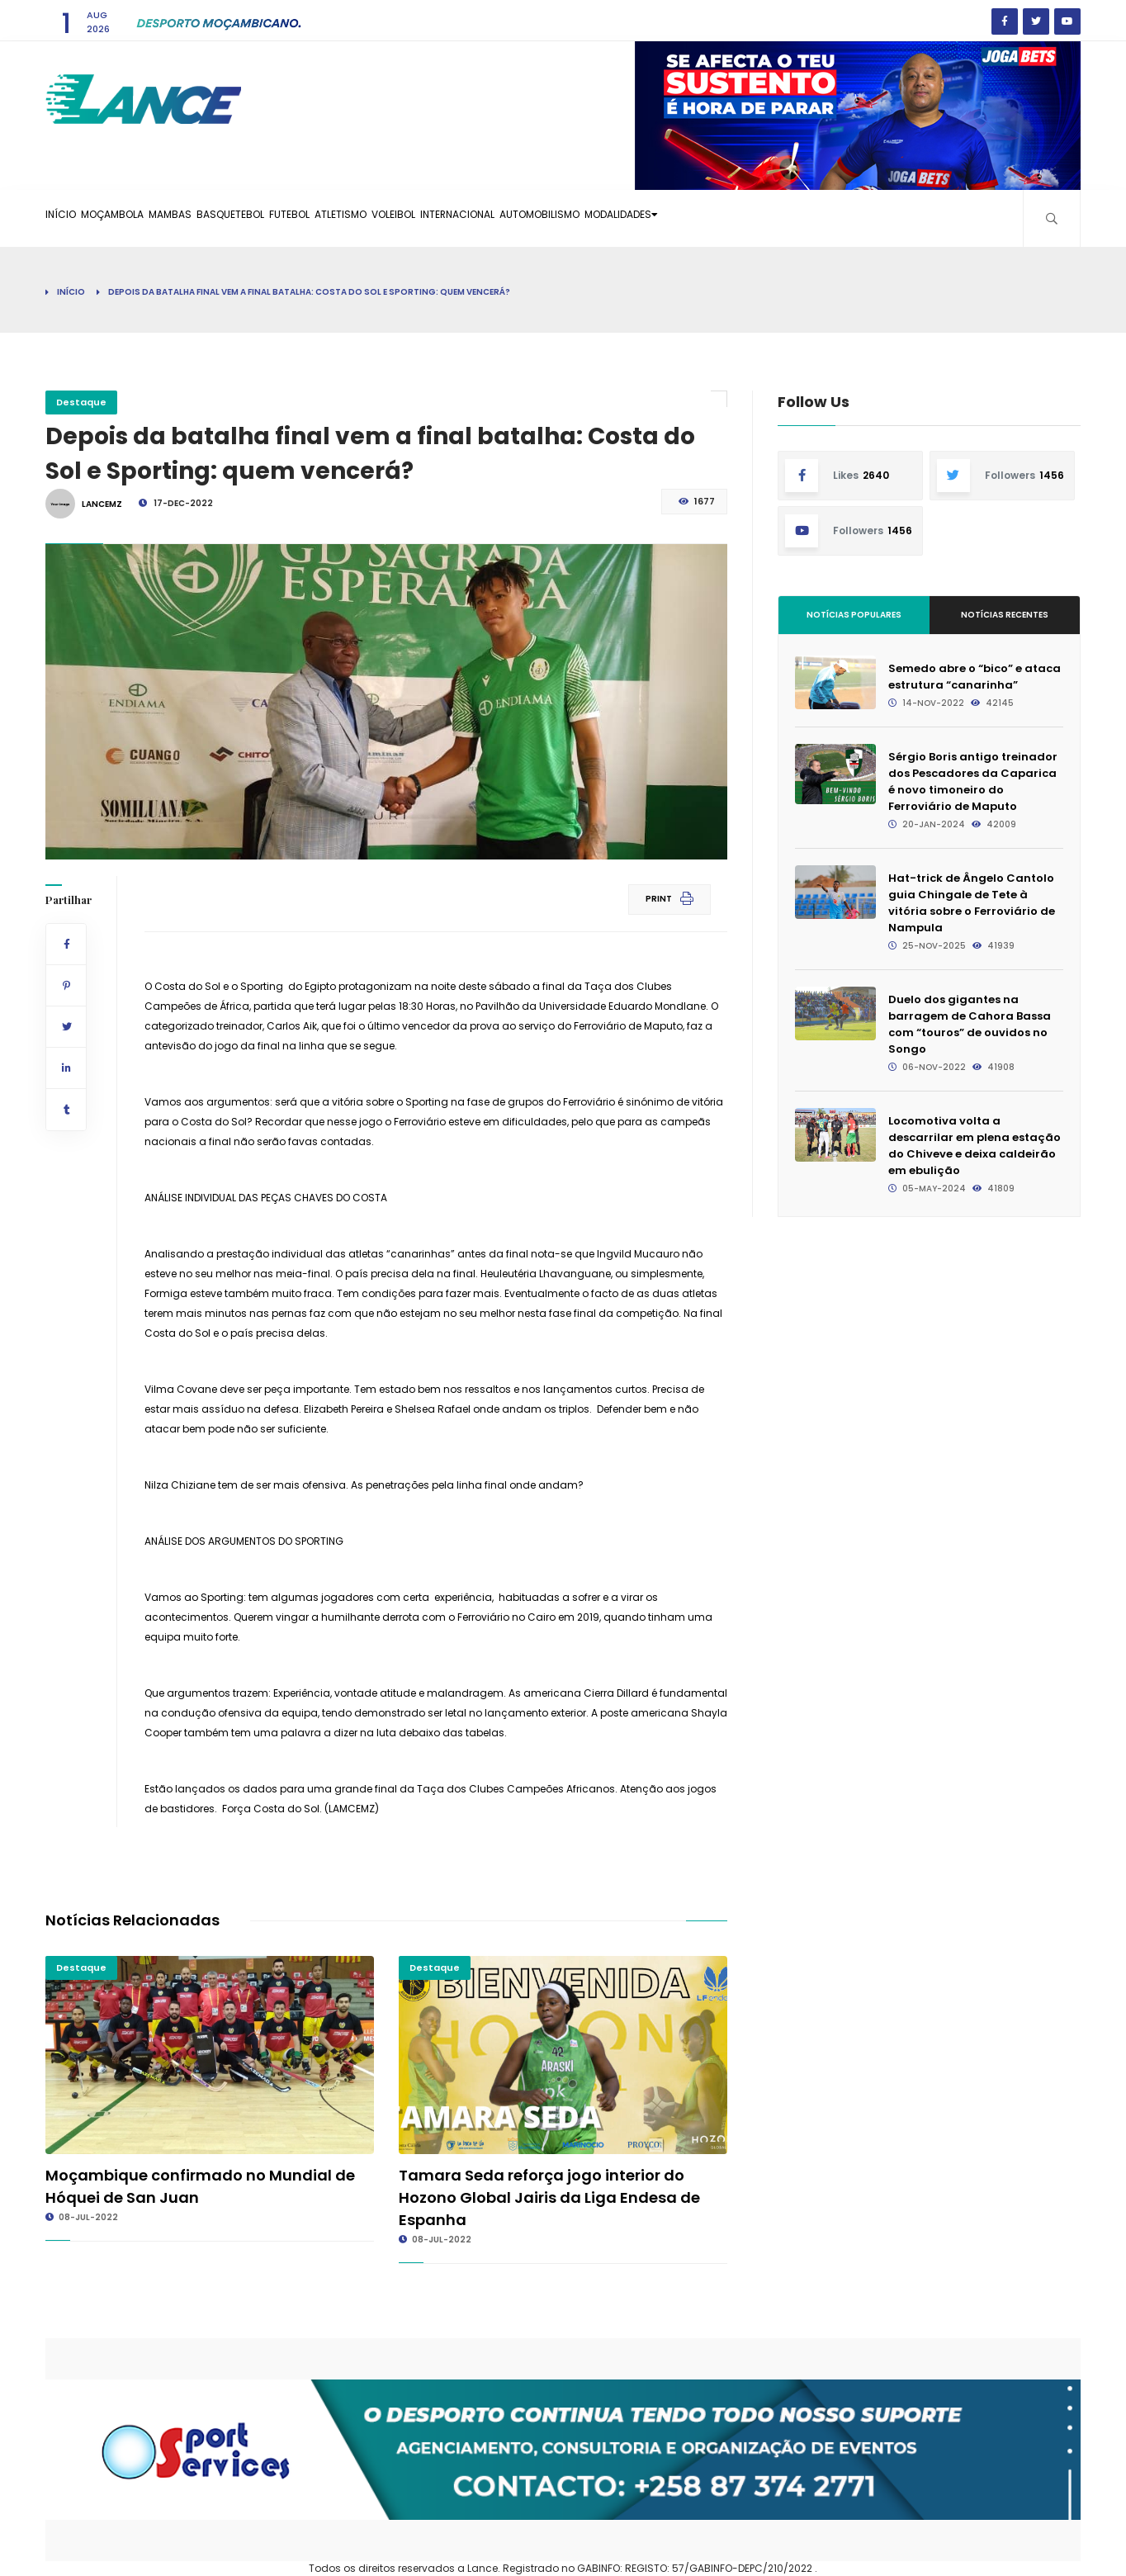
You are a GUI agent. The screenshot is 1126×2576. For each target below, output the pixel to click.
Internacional (611, 218)
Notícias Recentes (1004, 614)
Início (70, 218)
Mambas (220, 218)
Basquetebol (299, 218)
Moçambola (142, 218)
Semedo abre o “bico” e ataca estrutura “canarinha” (974, 677)
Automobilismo (716, 218)
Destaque (81, 402)
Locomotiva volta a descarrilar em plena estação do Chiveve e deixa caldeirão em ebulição (974, 1145)
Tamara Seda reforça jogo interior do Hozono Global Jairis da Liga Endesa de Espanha (549, 2197)
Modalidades (824, 218)
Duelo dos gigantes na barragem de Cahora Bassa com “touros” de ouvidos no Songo (969, 1024)
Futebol (378, 218)
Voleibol (525, 218)
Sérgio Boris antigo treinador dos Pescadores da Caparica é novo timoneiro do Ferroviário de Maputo (972, 781)
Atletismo (451, 218)
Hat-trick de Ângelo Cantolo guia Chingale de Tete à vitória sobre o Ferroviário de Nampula (971, 902)
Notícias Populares (854, 614)
